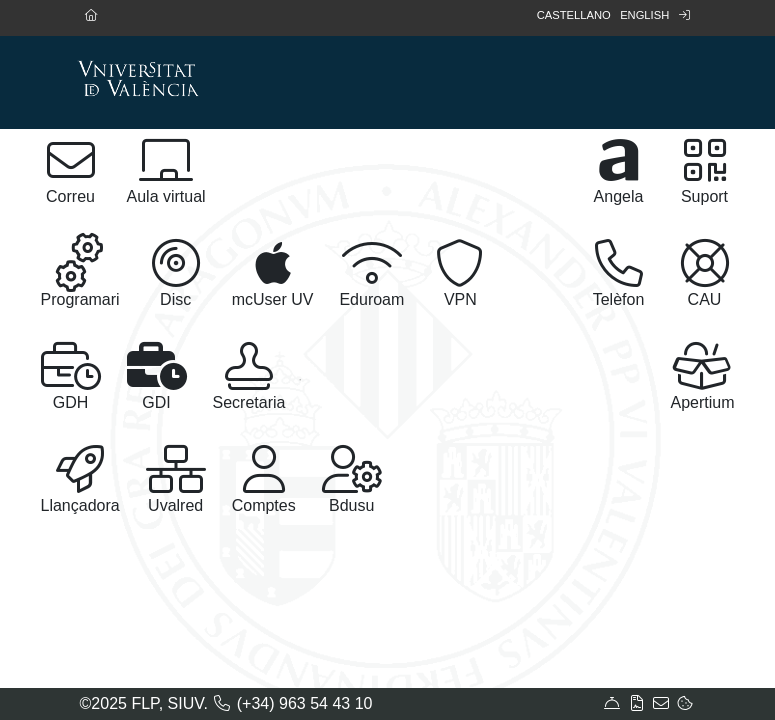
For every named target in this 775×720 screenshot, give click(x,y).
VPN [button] (460, 273)
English (644, 15)
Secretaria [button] (249, 376)
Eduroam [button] (371, 273)
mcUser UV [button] (273, 273)
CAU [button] (705, 273)
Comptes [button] (264, 479)
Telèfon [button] (619, 273)
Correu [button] (71, 170)
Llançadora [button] (80, 479)
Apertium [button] (702, 376)
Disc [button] (176, 273)
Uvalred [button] (176, 479)
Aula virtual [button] (166, 170)
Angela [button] (619, 170)
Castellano (574, 15)
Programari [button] (80, 270)
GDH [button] (71, 376)
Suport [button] (705, 170)
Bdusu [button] (352, 479)
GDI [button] (157, 376)
